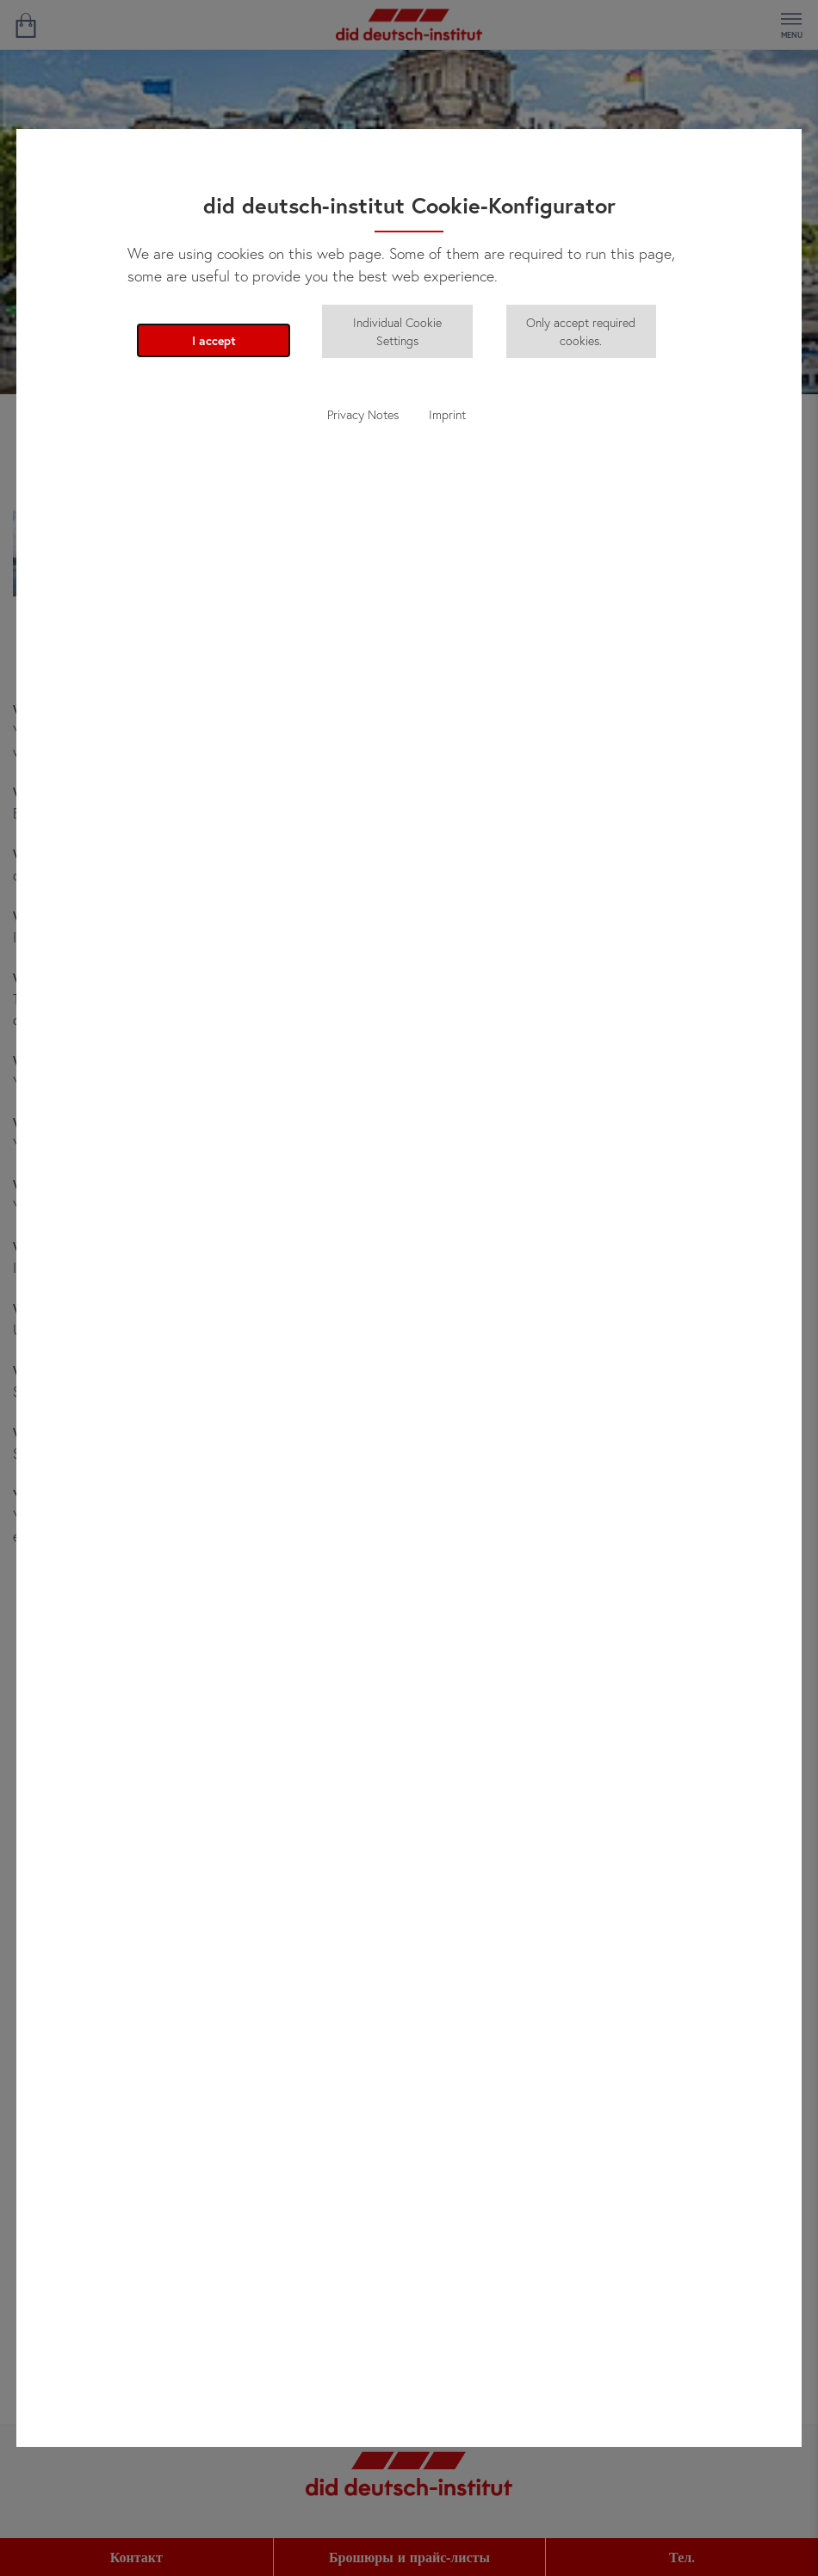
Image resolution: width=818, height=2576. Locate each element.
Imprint (447, 414)
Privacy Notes (363, 414)
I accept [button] (214, 340)
